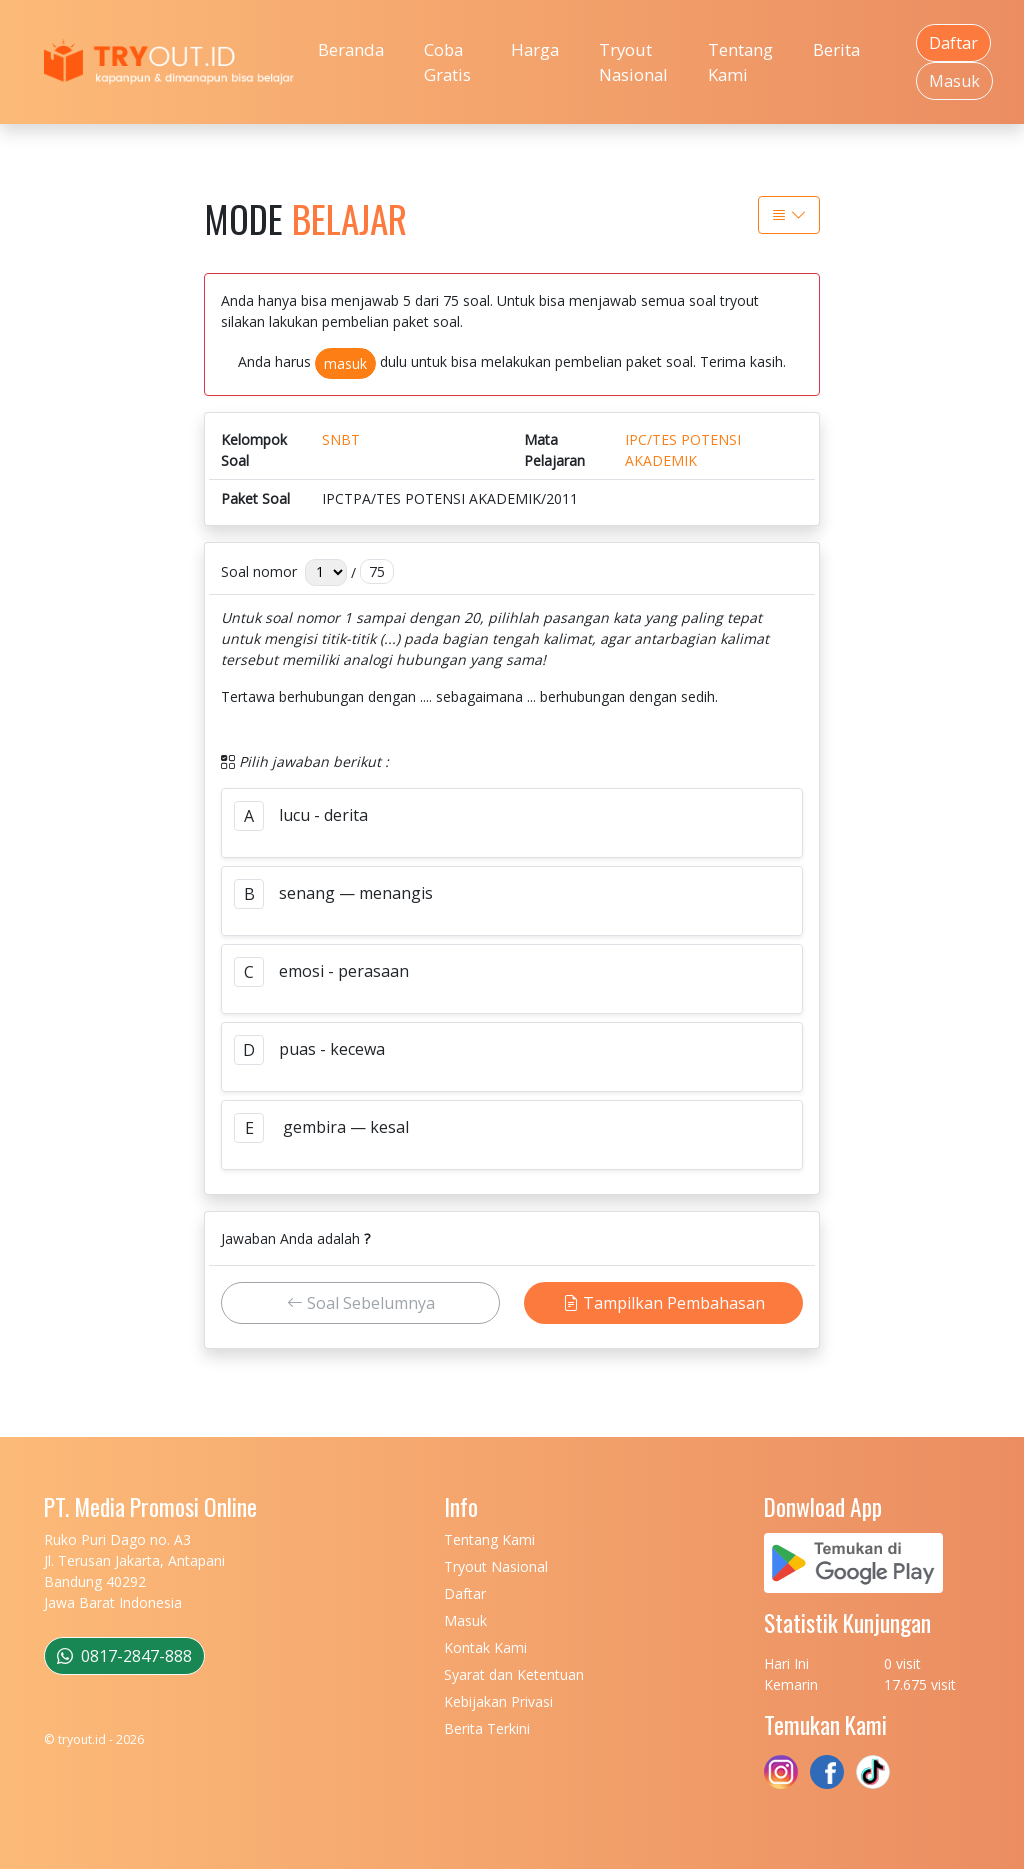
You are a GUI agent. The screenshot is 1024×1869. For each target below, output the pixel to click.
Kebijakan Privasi (498, 1701)
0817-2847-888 (124, 1656)
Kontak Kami (485, 1647)
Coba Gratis (447, 62)
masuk (345, 363)
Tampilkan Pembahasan (664, 1303)
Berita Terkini (487, 1728)
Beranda (351, 49)
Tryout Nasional (633, 62)
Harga (535, 49)
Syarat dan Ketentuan (514, 1674)
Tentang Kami (740, 62)
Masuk (954, 81)
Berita (836, 49)
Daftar (953, 43)
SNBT (341, 439)
